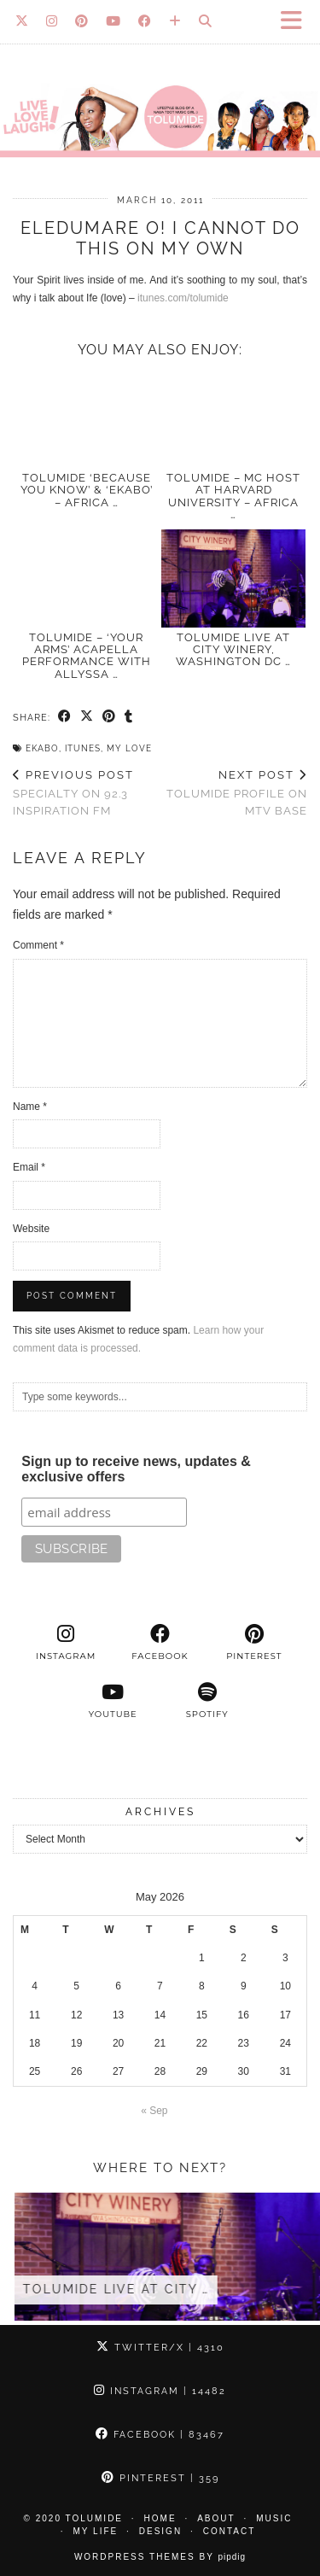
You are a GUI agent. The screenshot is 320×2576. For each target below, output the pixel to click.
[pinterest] (254, 1642)
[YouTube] (113, 21)
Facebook (160, 2434)
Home (160, 2518)
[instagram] (66, 1642)
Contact (229, 2531)
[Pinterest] (82, 21)
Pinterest (160, 2478)
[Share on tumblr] (129, 717)
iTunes (83, 748)
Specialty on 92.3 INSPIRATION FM (86, 792)
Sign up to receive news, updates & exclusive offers (136, 1469)
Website (31, 1229)
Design (160, 2531)
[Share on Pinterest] (109, 717)
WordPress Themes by (160, 2556)
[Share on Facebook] (65, 717)
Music (274, 2518)
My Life (96, 2531)
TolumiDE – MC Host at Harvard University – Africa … (233, 496)
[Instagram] (52, 21)
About (216, 2518)
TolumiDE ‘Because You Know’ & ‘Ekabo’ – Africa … (86, 490)
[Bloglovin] (175, 21)
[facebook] (160, 1642)
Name (30, 1107)
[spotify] (207, 1700)
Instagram (160, 2391)
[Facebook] (145, 21)
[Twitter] (22, 21)
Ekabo (42, 748)
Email (29, 1167)
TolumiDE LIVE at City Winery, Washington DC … (233, 650)
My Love (129, 748)
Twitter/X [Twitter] (160, 2347)
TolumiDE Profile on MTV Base (234, 792)
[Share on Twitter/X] (87, 717)
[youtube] (113, 1700)
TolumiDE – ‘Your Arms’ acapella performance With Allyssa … (86, 656)
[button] (296, 22)
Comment (38, 945)
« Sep (154, 2111)
